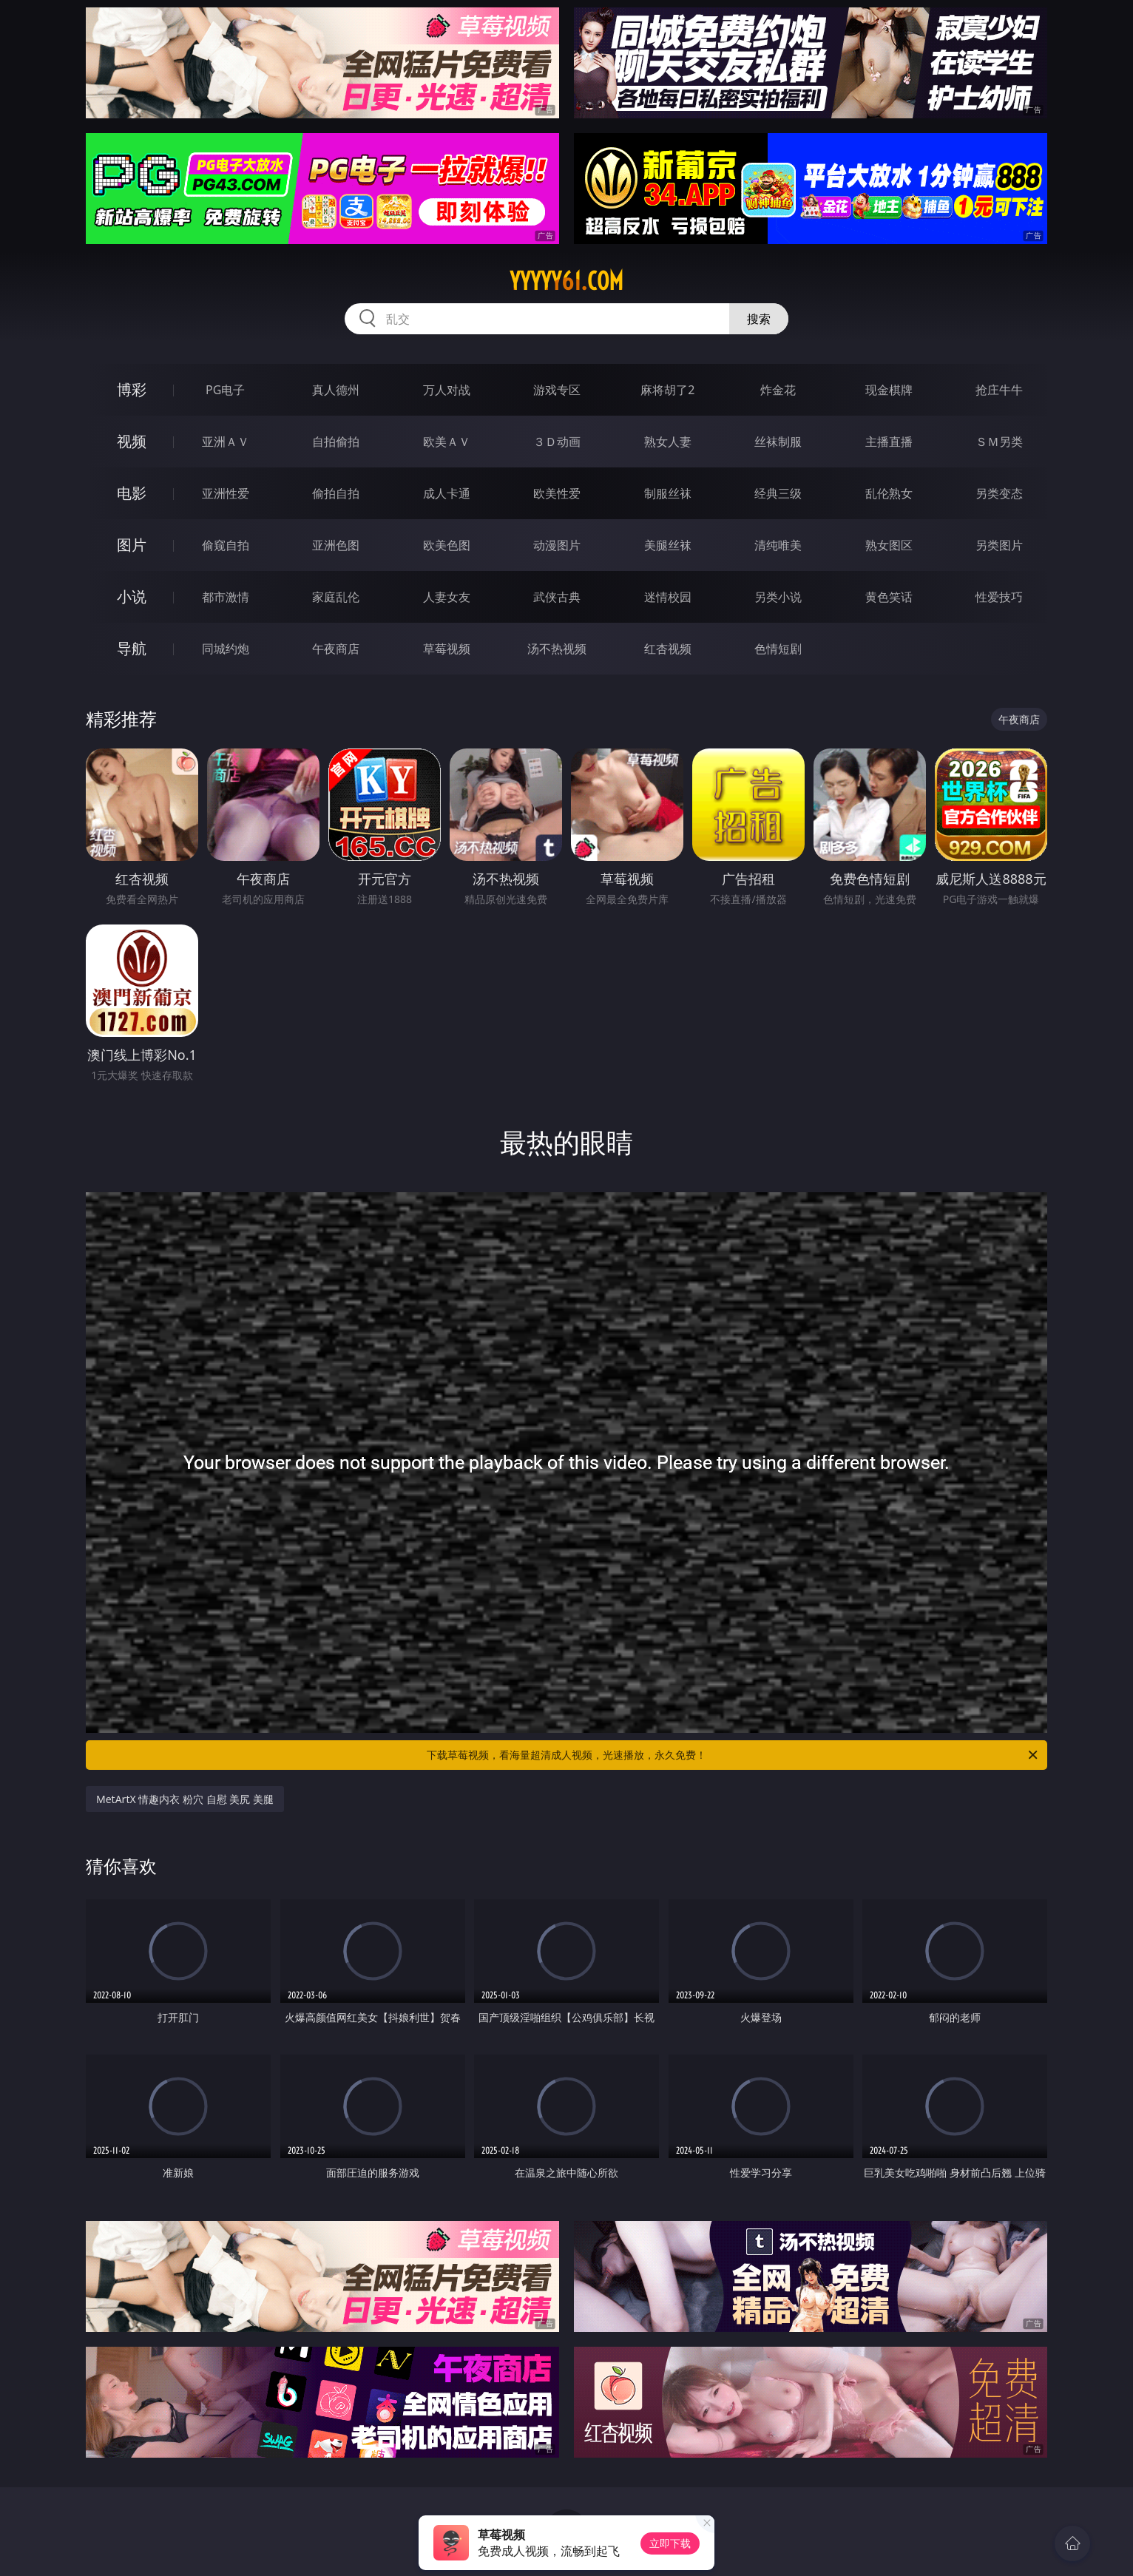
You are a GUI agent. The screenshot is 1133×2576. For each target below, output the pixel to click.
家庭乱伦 (335, 597)
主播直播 (889, 441)
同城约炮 (225, 648)
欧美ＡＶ (446, 441)
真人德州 (335, 390)
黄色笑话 (889, 597)
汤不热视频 (556, 648)
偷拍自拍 (335, 493)
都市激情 (225, 597)
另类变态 (999, 493)
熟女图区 (889, 545)
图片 (131, 545)
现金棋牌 (889, 390)
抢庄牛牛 (999, 390)
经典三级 (778, 493)
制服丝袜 (667, 493)
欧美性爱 (557, 493)
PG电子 (225, 390)
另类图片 (999, 545)
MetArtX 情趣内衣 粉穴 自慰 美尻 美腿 (185, 1799)
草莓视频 (446, 648)
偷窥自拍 (225, 545)
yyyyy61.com (566, 281)
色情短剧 (778, 648)
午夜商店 (335, 648)
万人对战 (446, 390)
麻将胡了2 (667, 390)
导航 (131, 648)
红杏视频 (667, 648)
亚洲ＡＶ (225, 441)
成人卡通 (446, 493)
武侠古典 (557, 597)
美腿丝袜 (667, 545)
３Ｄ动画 (557, 441)
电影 (131, 493)
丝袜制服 (778, 441)
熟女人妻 (667, 441)
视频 (131, 441)
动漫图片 (557, 545)
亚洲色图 (335, 545)
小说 (131, 596)
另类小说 (778, 597)
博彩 (131, 389)
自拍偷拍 (335, 441)
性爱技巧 (999, 597)
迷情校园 (667, 597)
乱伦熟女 (889, 493)
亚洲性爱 (225, 493)
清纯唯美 (778, 545)
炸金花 (778, 390)
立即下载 (670, 2543)
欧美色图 (446, 545)
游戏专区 (557, 390)
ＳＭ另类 (999, 441)
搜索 (759, 319)
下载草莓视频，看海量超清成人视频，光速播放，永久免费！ (733, 1755)
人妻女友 (446, 597)
